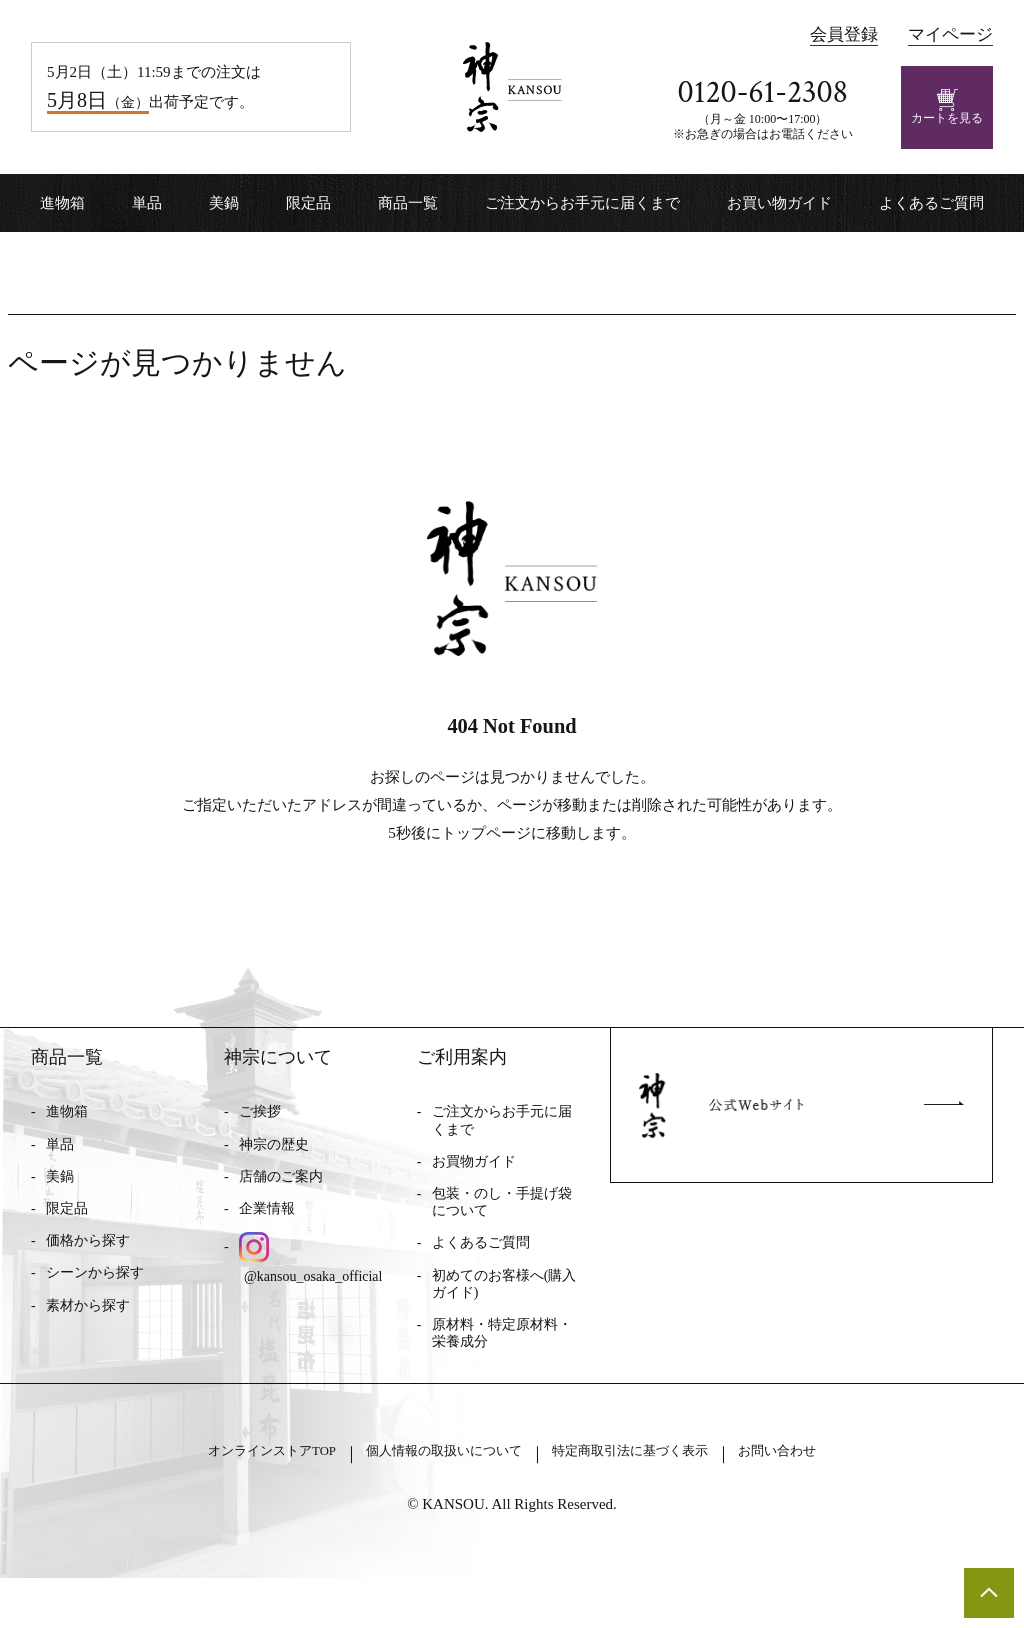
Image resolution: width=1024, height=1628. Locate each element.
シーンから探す (95, 1295)
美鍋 (224, 203)
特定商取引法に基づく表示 (662, 1498)
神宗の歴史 (274, 1166)
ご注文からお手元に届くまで (582, 203)
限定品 (308, 203)
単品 (147, 203)
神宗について (278, 1079)
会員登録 (844, 34)
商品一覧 (408, 203)
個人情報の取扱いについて (428, 1498)
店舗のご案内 (281, 1198)
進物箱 (62, 203)
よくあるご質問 (931, 203)
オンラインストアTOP (212, 1498)
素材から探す (88, 1327)
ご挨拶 (260, 1134)
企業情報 (267, 1230)
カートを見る (947, 107)
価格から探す (88, 1262)
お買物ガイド (474, 1183)
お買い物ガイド (779, 203)
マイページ (950, 34)
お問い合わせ (845, 1498)
